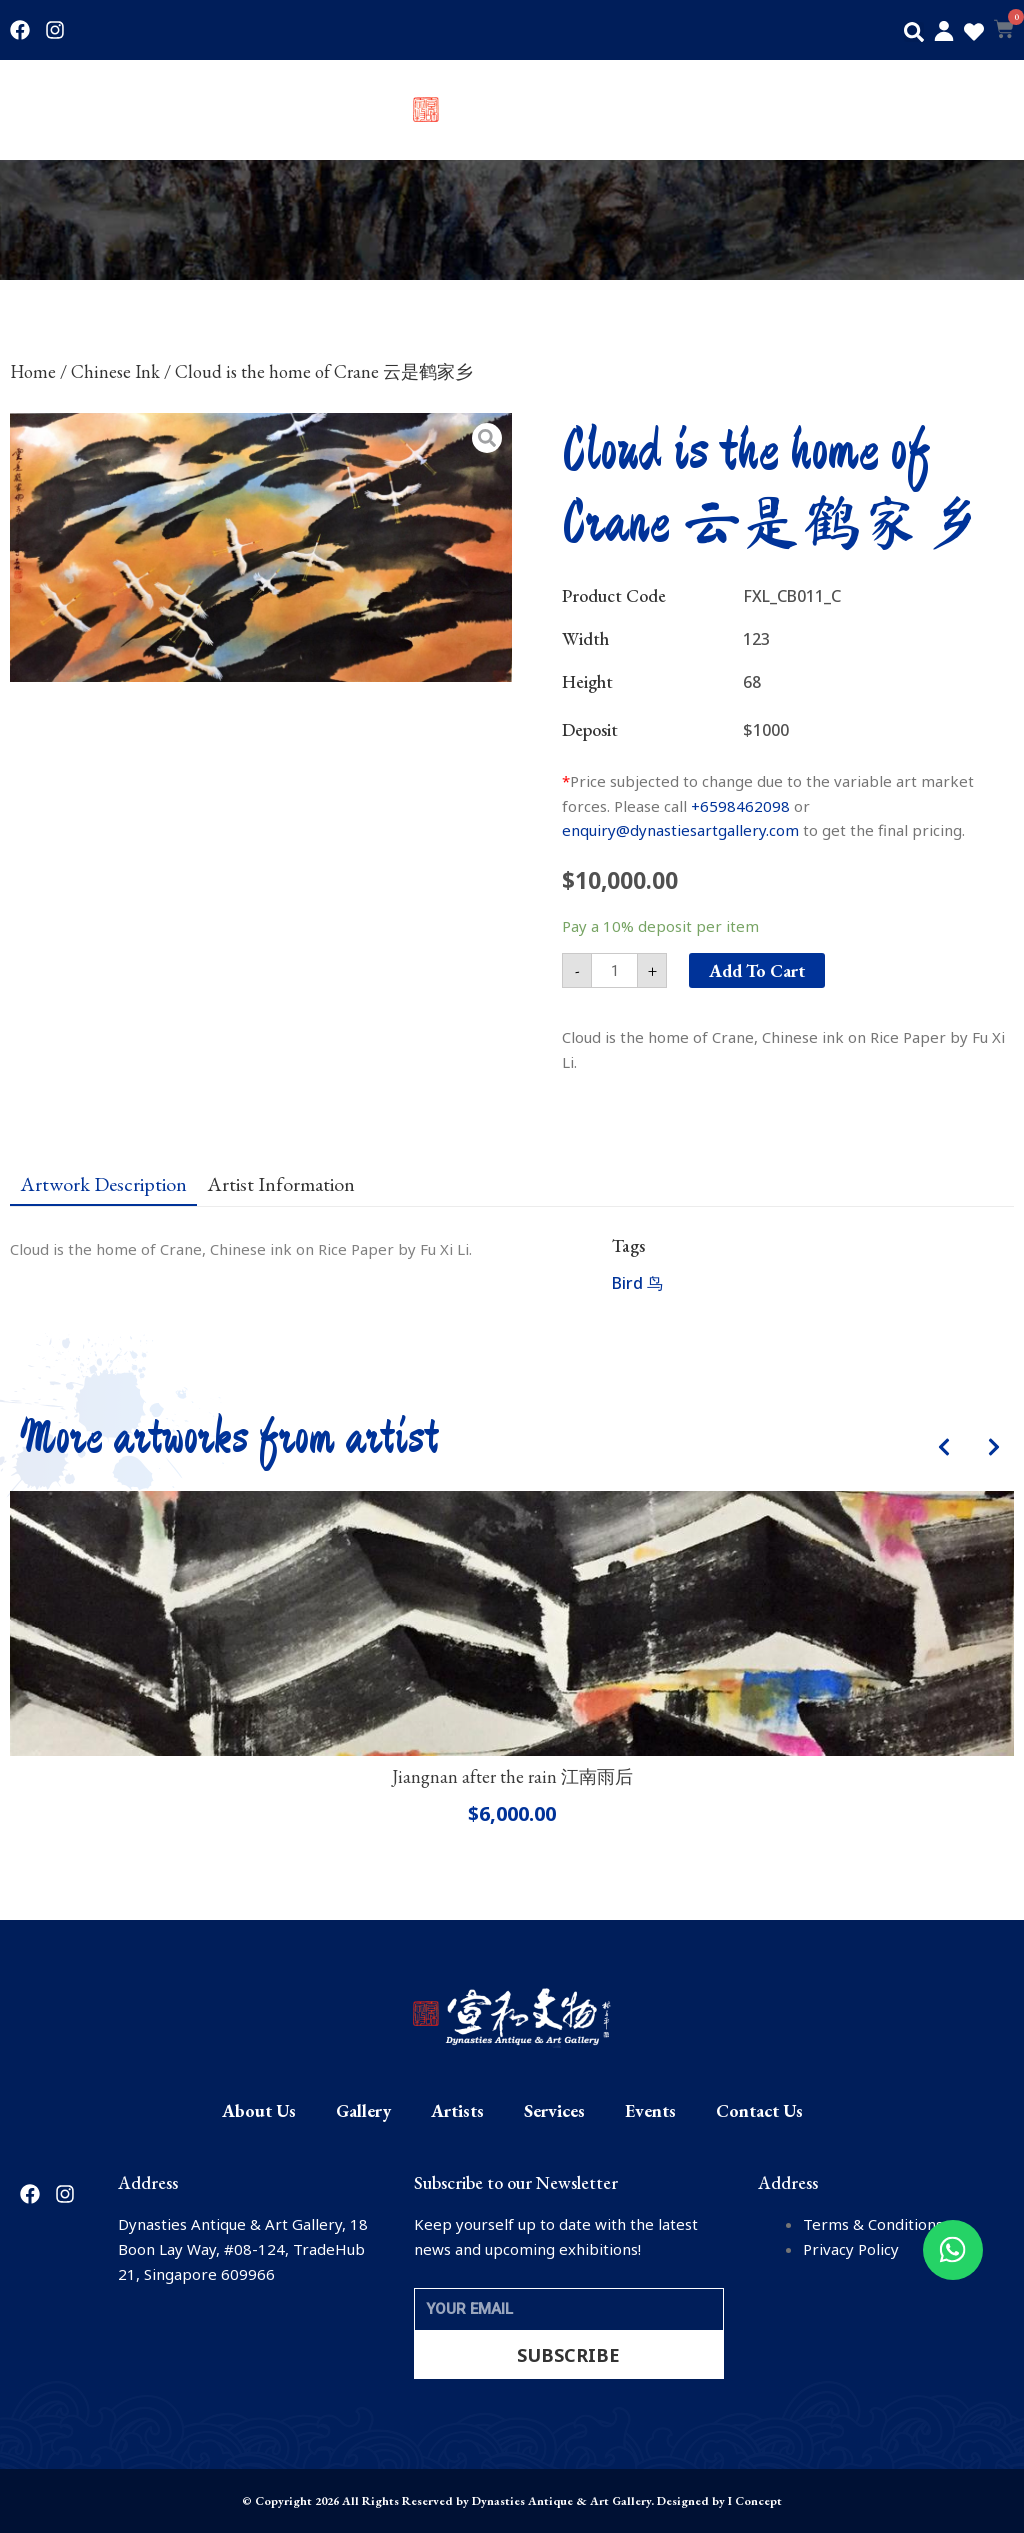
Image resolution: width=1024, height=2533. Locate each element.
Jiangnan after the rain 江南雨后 (512, 1776)
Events (894, 110)
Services (820, 110)
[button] (914, 32)
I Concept (755, 2501)
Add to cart (757, 970)
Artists (189, 110)
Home (33, 371)
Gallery (120, 110)
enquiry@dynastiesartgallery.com (680, 830)
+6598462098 (740, 806)
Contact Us (976, 110)
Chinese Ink (115, 371)
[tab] (103, 1183)
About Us (42, 110)
